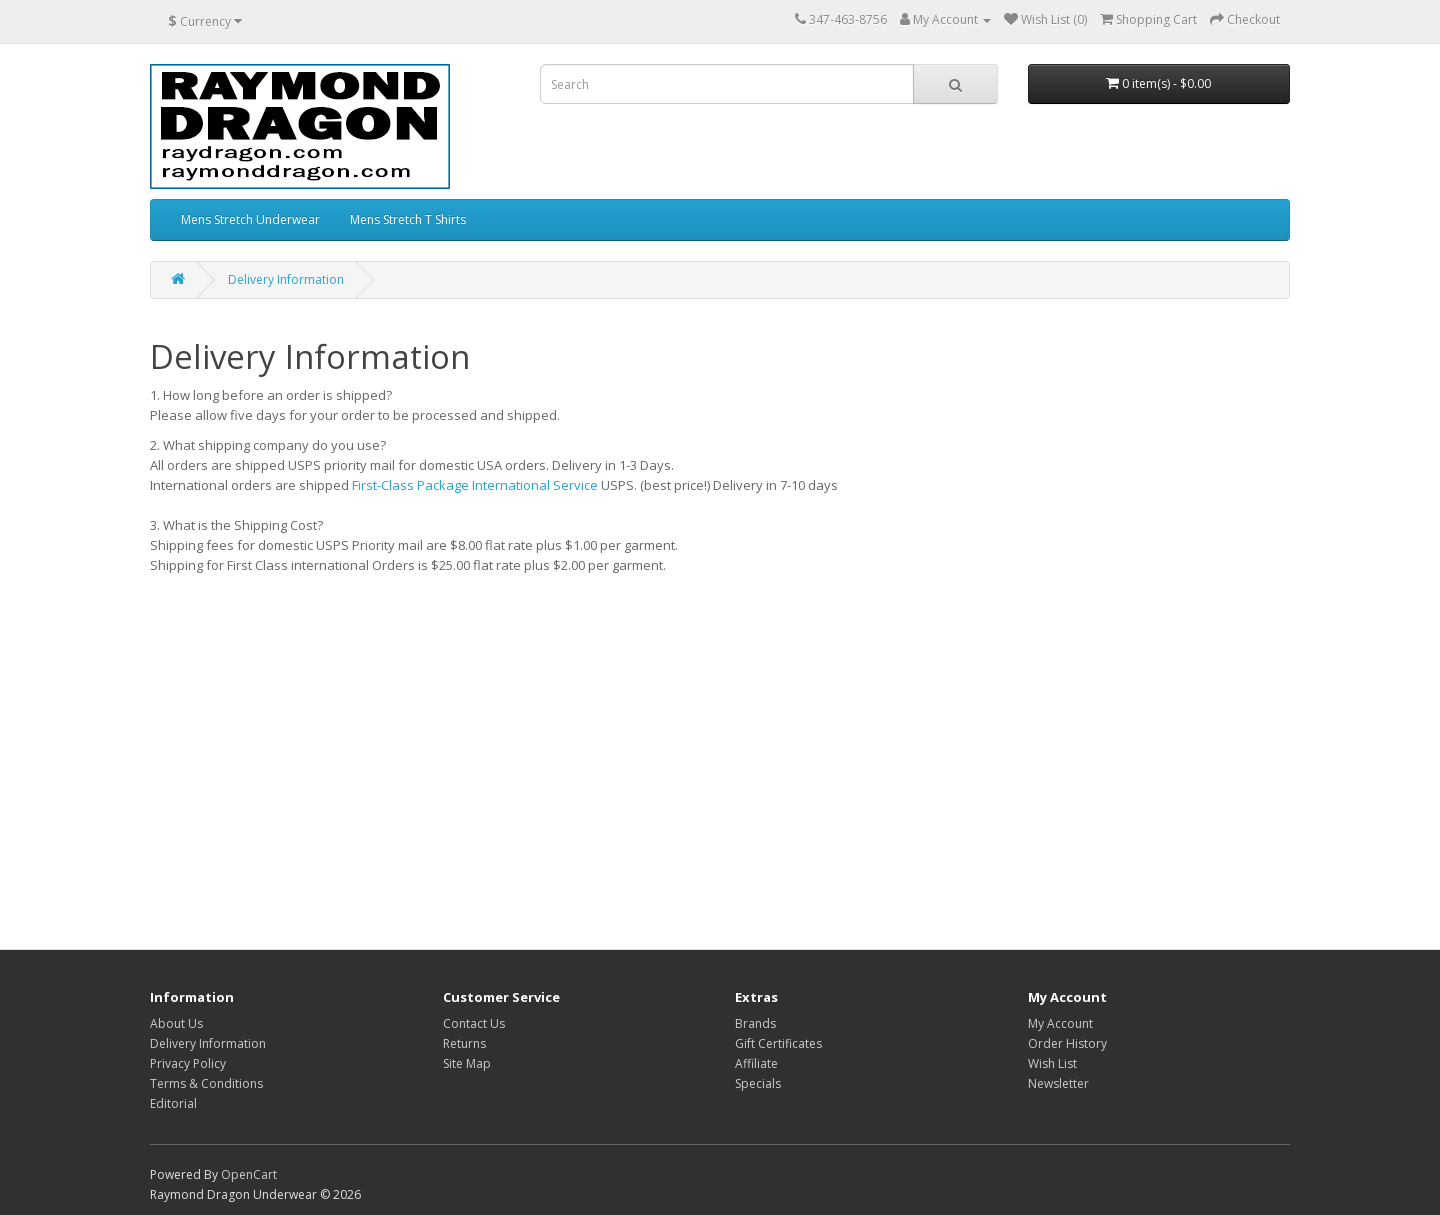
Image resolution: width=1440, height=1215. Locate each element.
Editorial (173, 1103)
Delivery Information (286, 279)
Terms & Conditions (206, 1083)
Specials (758, 1083)
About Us (176, 1023)
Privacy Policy (188, 1063)
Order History (1067, 1043)
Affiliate (756, 1063)
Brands (755, 1023)
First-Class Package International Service (475, 485)
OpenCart (249, 1174)
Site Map (467, 1063)
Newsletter (1058, 1083)
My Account (1060, 1023)
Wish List (1052, 1063)
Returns (464, 1043)
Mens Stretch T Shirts (408, 219)
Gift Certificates (778, 1043)
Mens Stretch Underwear (250, 219)
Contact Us (474, 1023)
